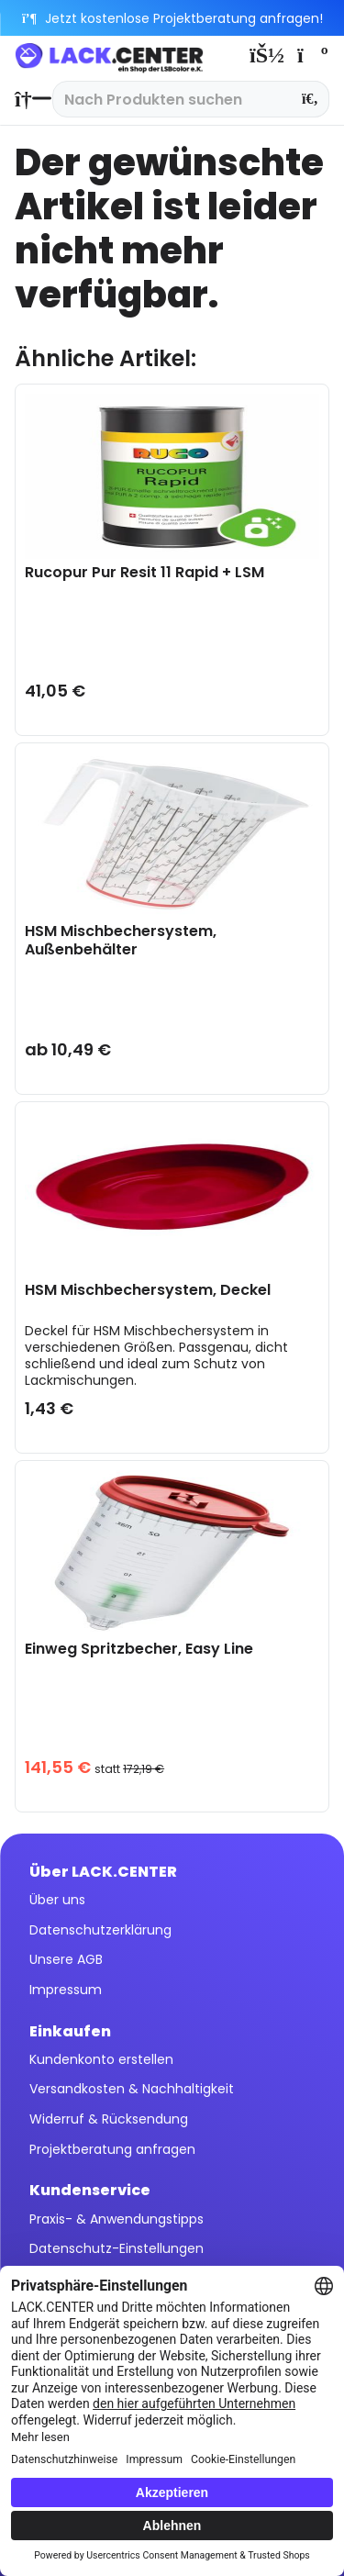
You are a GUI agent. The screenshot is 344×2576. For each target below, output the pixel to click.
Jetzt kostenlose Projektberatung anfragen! (172, 18)
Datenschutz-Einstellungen (116, 2248)
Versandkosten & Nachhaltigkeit (131, 2089)
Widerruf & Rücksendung (108, 2119)
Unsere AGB (66, 1959)
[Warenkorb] (311, 55)
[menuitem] (28, 99)
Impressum (65, 1989)
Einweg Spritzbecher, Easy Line (139, 1649)
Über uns (57, 1899)
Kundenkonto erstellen (101, 2059)
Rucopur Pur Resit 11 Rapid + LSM (144, 573)
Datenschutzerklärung (100, 1930)
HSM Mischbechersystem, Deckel (148, 1290)
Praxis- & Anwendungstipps (116, 2219)
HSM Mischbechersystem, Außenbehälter (120, 940)
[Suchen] (310, 99)
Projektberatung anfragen (112, 2149)
